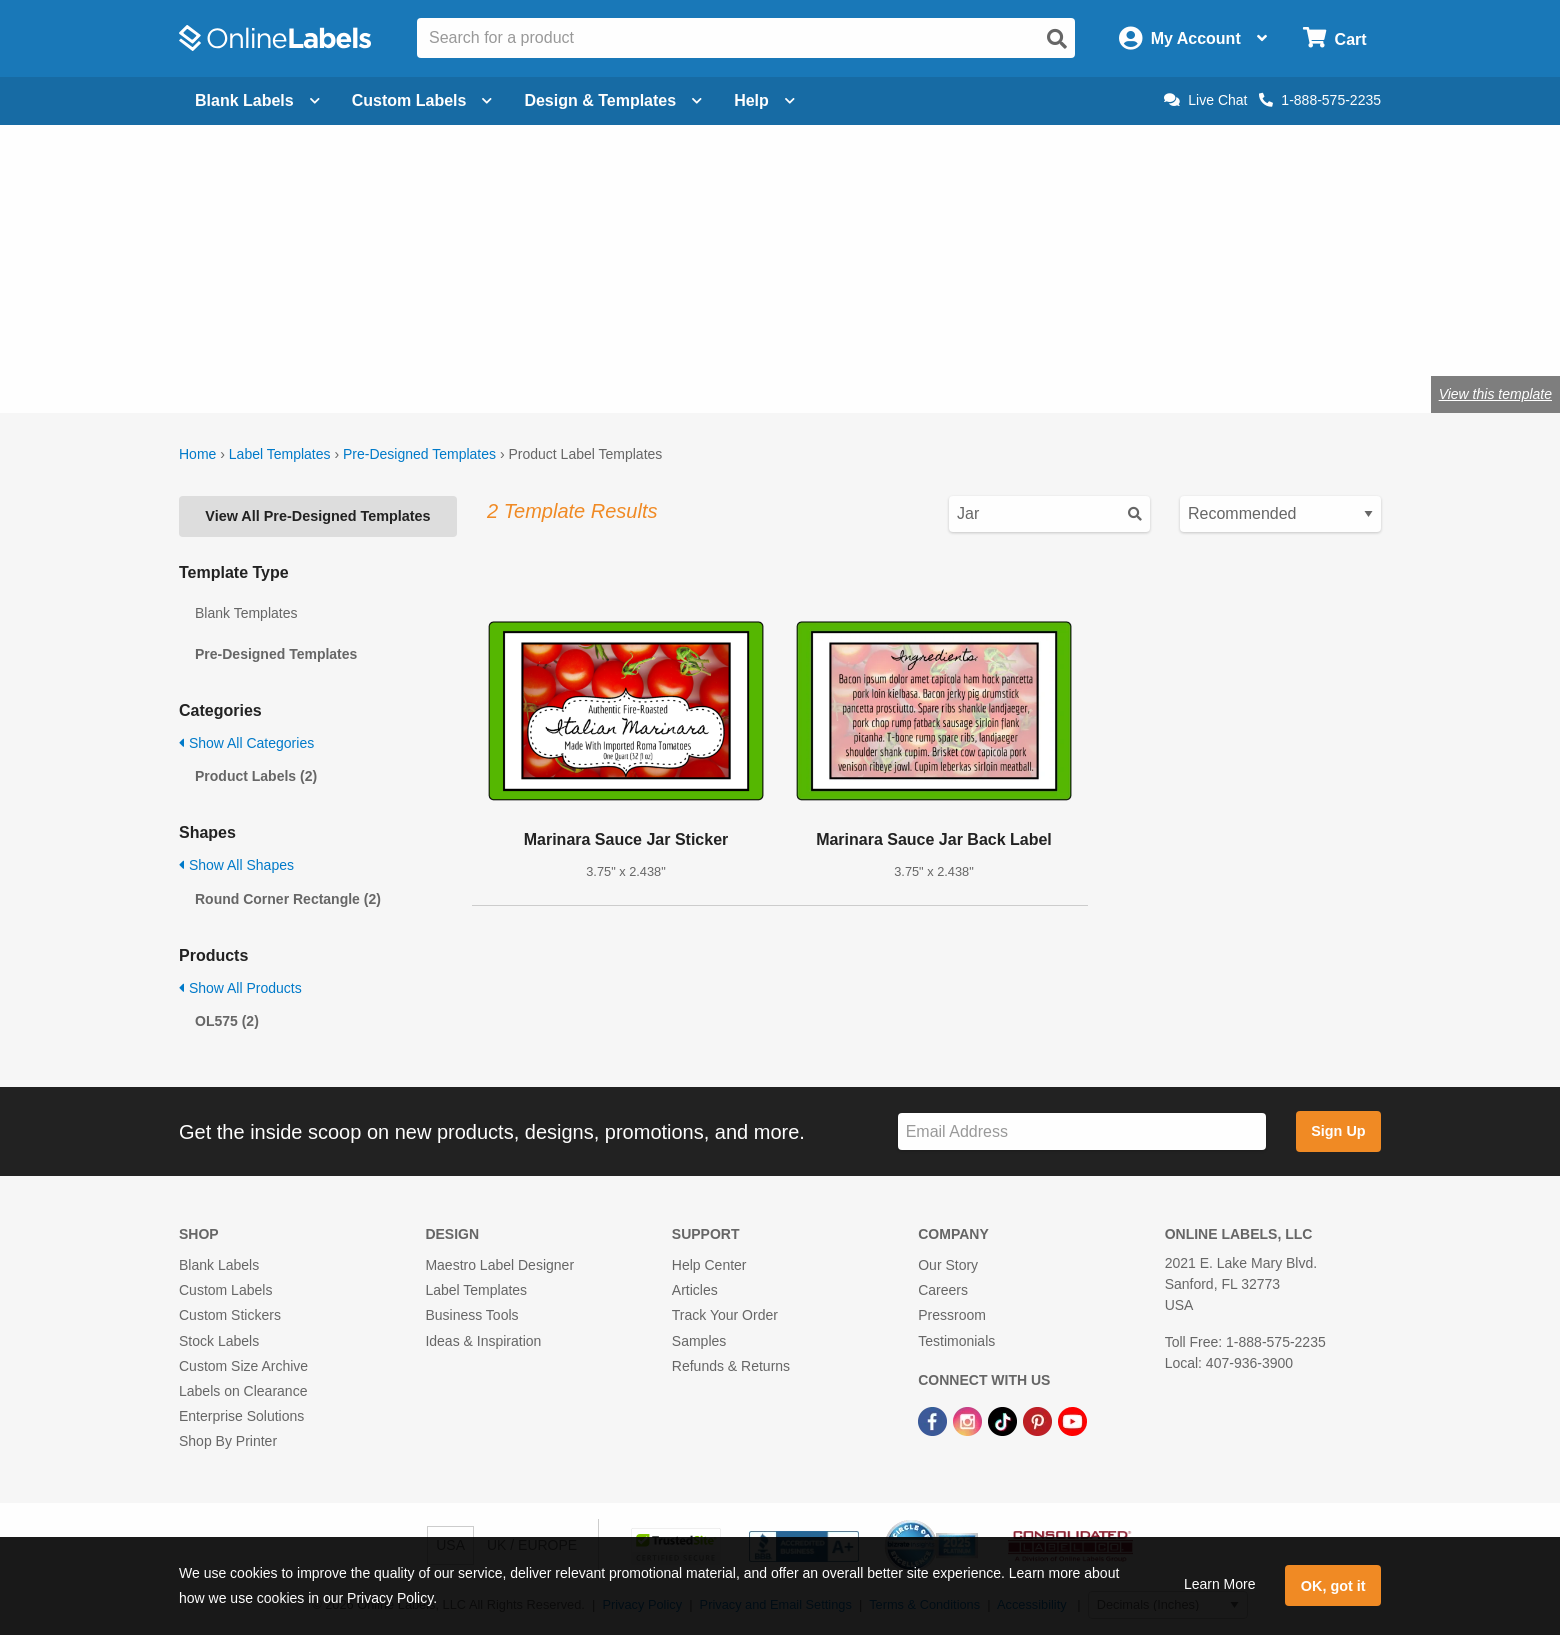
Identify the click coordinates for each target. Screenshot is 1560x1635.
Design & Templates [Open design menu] (613, 100)
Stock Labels (219, 1341)
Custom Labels (225, 1290)
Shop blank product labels (338, 328)
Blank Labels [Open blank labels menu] (257, 100)
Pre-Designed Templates (419, 454)
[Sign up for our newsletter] (1082, 1131)
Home (197, 454)
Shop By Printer (228, 1441)
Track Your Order (725, 1315)
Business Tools (471, 1315)
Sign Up (1338, 1131)
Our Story (948, 1265)
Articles (695, 1290)
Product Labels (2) (256, 776)
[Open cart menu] (1334, 38)
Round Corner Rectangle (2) (288, 899)
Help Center (709, 1265)
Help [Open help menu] (764, 100)
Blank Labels (219, 1265)
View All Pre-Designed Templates (317, 516)
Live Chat (1205, 100)
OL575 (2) (227, 1021)
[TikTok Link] (1004, 1420)
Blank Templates (246, 613)
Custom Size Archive (243, 1366)
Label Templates (280, 454)
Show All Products (240, 988)
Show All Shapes (236, 865)
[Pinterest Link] (1039, 1420)
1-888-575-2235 (1320, 100)
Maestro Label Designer (499, 1265)
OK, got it (1333, 1586)
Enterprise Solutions (241, 1416)
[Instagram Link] (969, 1420)
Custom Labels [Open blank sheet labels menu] (422, 100)
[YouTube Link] (1072, 1420)
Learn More (1220, 1584)
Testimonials (956, 1341)
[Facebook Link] (934, 1420)
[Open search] (1057, 39)
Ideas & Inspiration (483, 1341)
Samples (699, 1341)
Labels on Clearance (243, 1391)
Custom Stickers (230, 1315)
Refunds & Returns (731, 1366)
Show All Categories (246, 743)
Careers (943, 1290)
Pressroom (952, 1315)
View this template (1495, 394)
